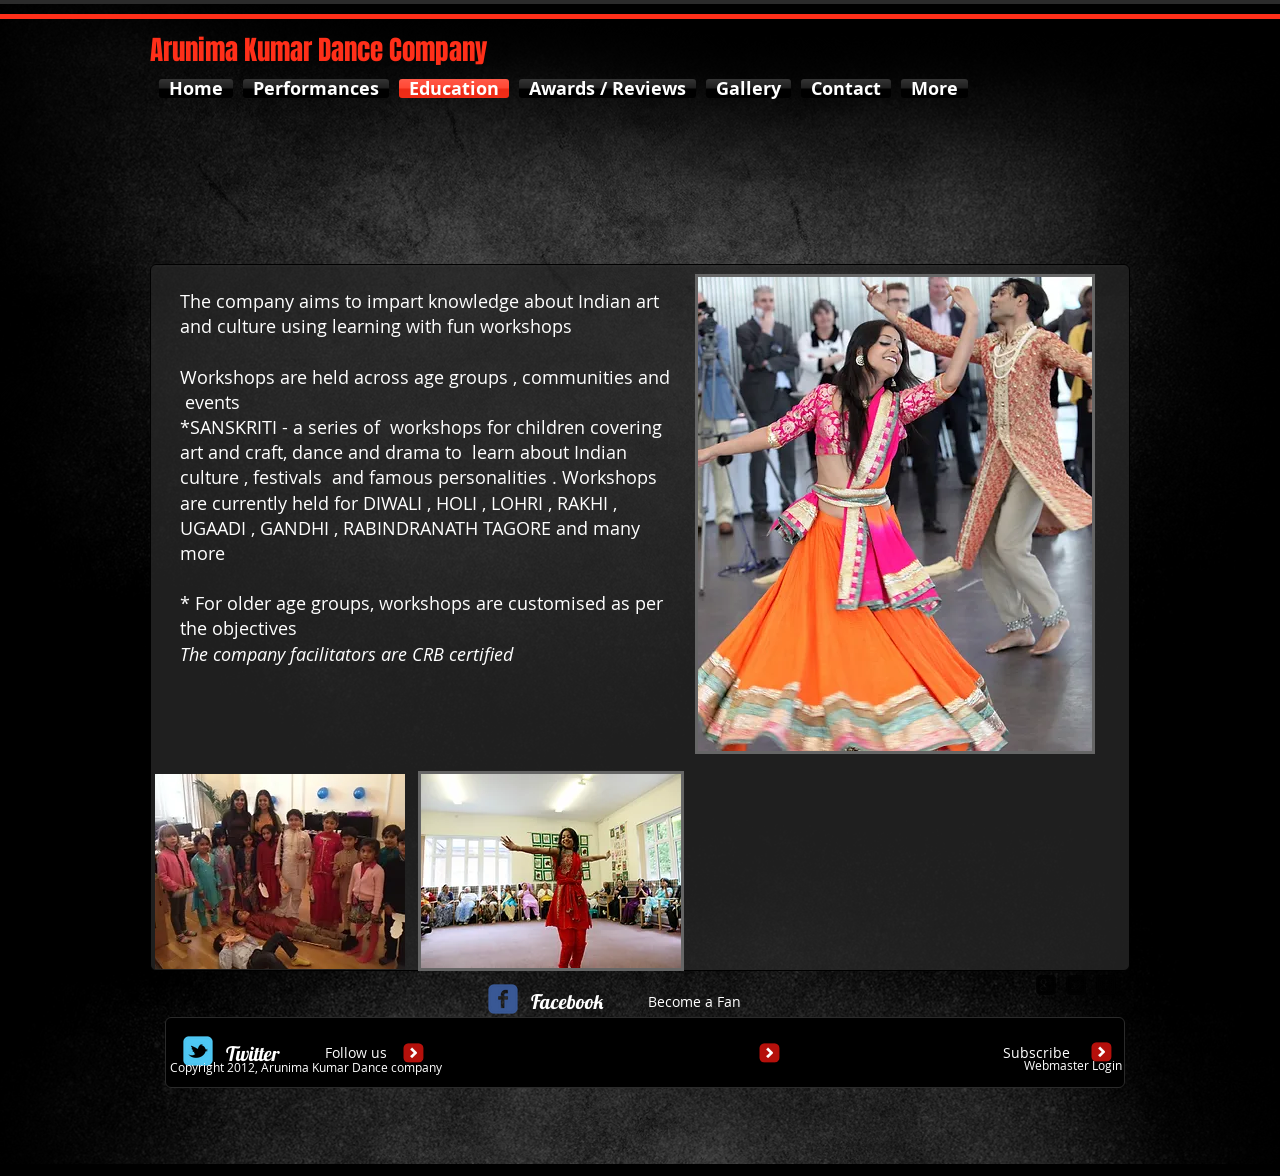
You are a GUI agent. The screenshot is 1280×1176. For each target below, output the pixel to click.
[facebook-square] (1106, 985)
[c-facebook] (503, 999)
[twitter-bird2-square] (1076, 985)
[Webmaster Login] (1072, 1065)
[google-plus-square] (1046, 985)
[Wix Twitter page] (198, 1051)
